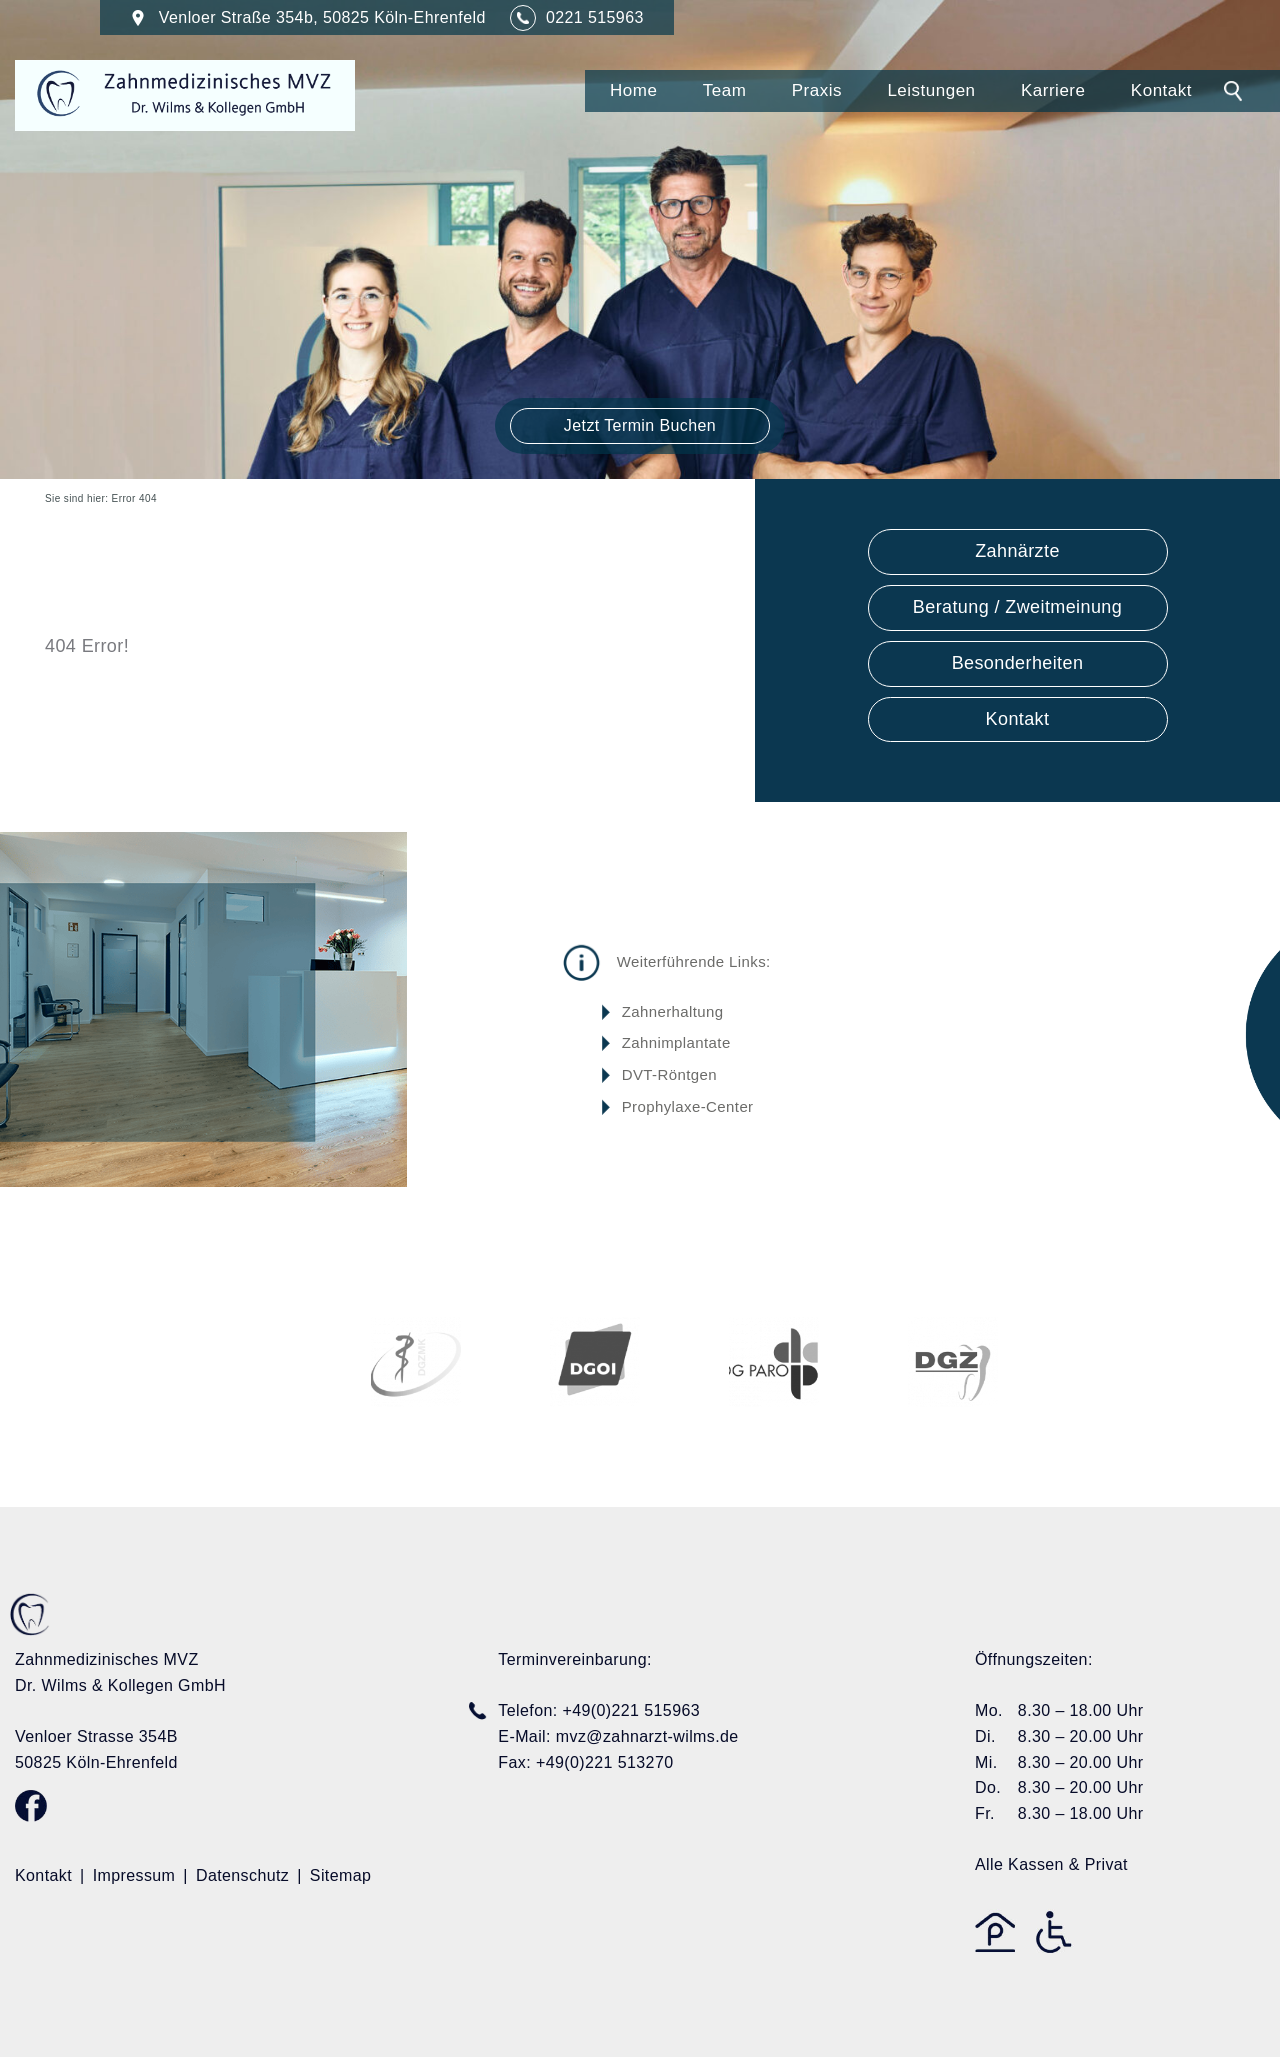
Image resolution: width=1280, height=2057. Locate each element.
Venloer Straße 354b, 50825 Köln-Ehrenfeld (310, 17)
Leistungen (931, 90)
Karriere (1053, 90)
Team (725, 90)
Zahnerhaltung (673, 1011)
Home (633, 90)
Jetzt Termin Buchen (640, 425)
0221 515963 (595, 17)
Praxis (817, 90)
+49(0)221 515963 (631, 1710)
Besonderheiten (1018, 663)
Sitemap (341, 1875)
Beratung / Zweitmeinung (1017, 607)
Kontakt (1161, 90)
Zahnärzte (1017, 551)
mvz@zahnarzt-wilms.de (647, 1736)
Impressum (134, 1875)
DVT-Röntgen (669, 1074)
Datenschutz (242, 1875)
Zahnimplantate (676, 1042)
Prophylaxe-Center (688, 1105)
